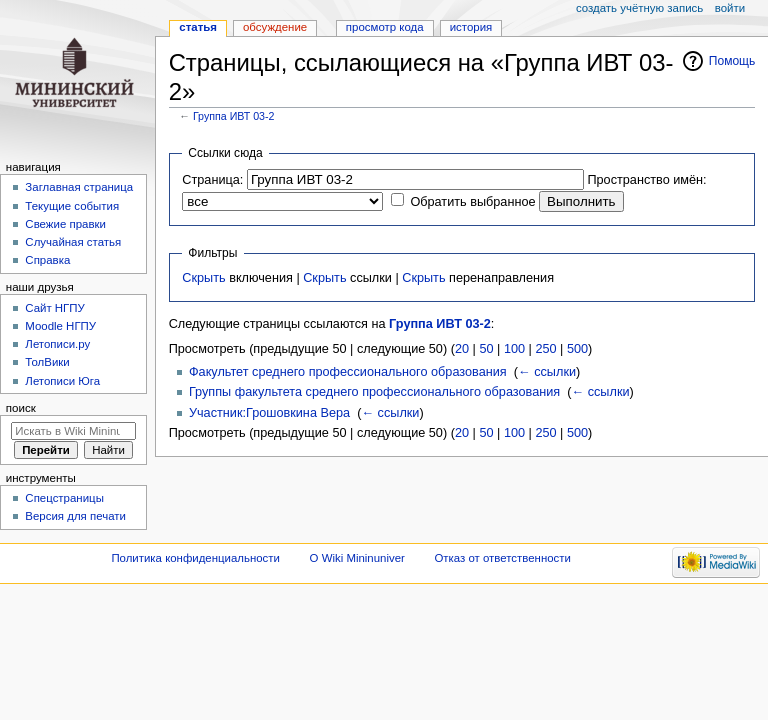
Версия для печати (75, 516)
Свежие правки (65, 224)
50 (486, 349)
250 (545, 349)
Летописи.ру (57, 344)
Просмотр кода (385, 27)
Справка (47, 260)
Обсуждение (275, 27)
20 (462, 349)
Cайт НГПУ (54, 308)
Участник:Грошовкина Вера (269, 413)
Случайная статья (73, 242)
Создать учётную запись (639, 8)
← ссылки (547, 372)
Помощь (732, 61)
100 (514, 349)
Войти (730, 8)
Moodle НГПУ (60, 326)
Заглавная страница (79, 187)
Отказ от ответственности (502, 558)
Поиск (21, 408)
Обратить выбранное (472, 202)
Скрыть (203, 278)
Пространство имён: (646, 180)
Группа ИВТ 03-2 (234, 116)
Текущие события (72, 206)
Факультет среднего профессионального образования (348, 372)
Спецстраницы (64, 498)
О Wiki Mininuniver (357, 558)
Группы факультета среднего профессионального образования (374, 392)
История (471, 27)
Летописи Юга (62, 381)
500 (577, 349)
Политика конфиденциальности (195, 558)
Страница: (212, 180)
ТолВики (47, 362)
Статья (198, 27)
